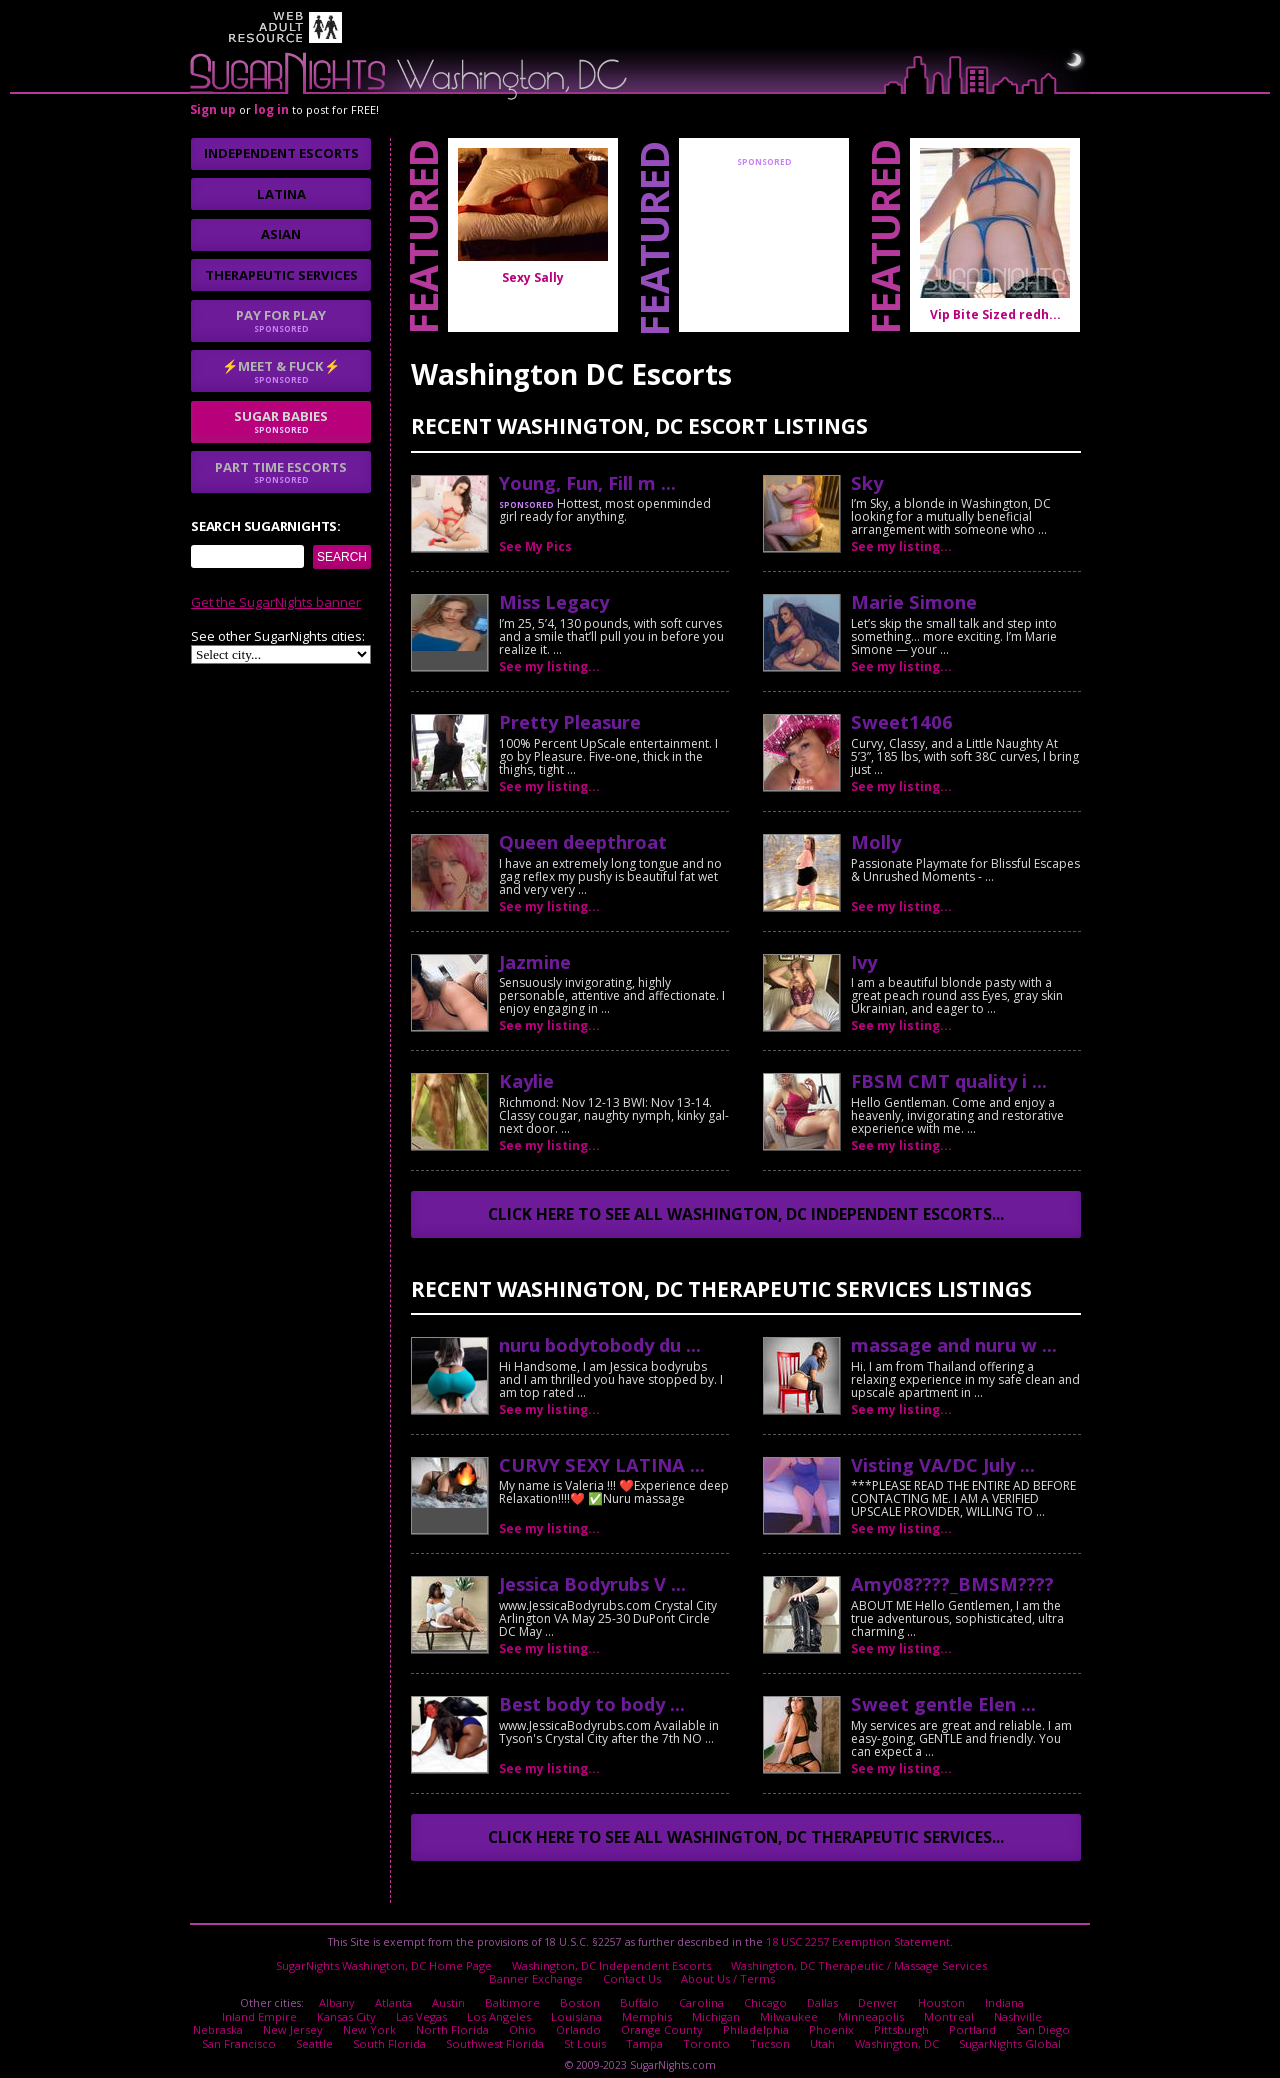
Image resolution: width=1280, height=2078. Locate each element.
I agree (399, 1123)
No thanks (505, 1123)
